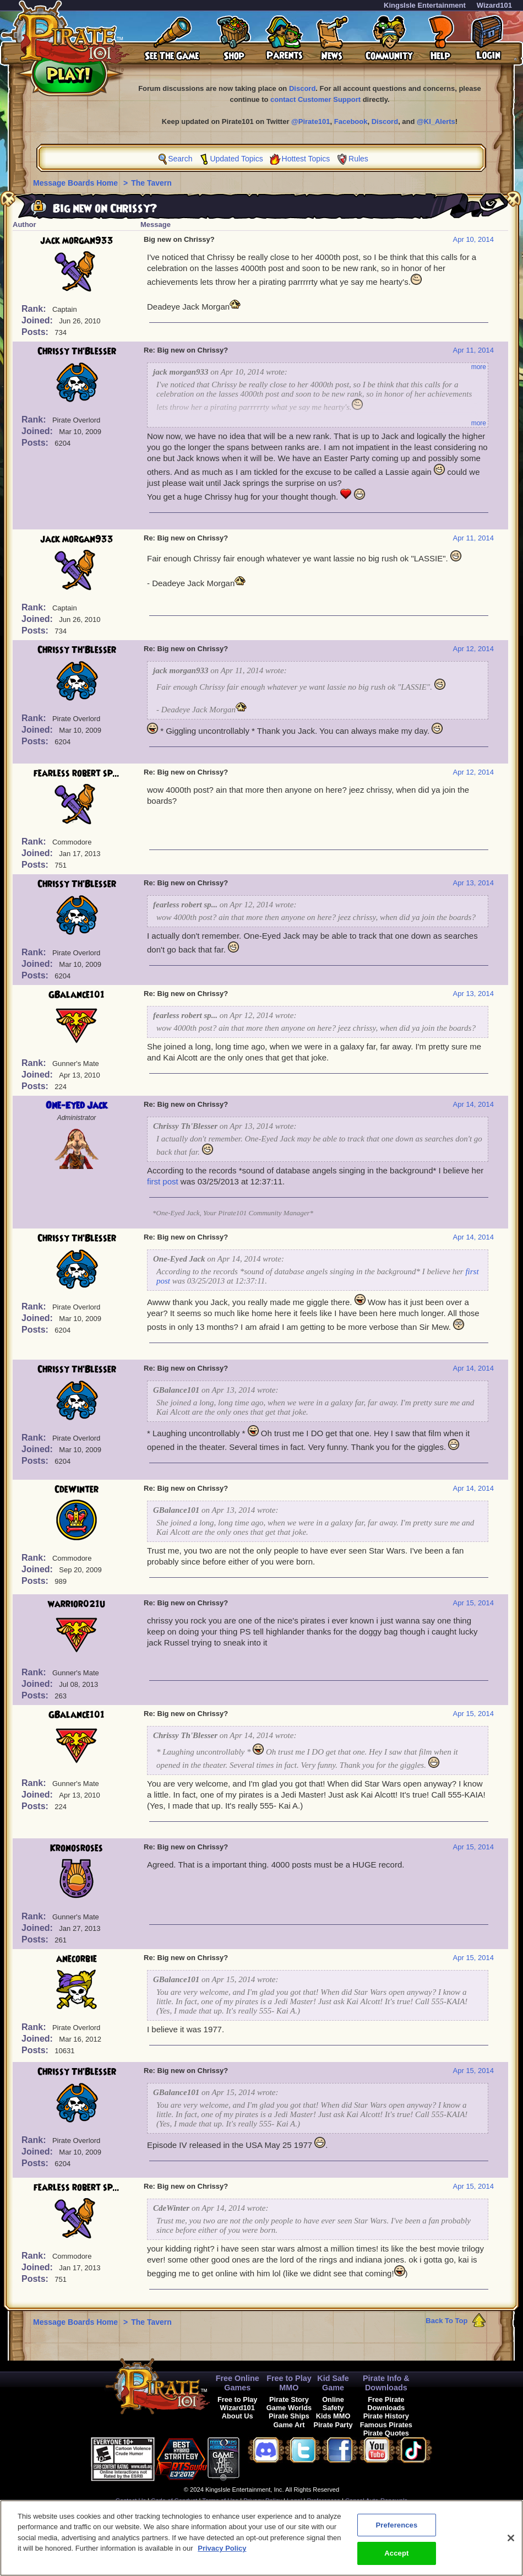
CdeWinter (77, 1489)
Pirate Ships (289, 2416)
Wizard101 (494, 5)
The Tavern (151, 182)
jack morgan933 (76, 240)
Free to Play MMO (289, 2383)
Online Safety (333, 2403)
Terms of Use (220, 2500)
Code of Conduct (174, 2500)
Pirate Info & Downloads (386, 2383)
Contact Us (131, 2500)
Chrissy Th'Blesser (76, 351)
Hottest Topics (306, 158)
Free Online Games (237, 2383)
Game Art (288, 2425)
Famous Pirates (386, 2425)
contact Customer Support (315, 99)
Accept (396, 2560)
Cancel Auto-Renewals (376, 2500)
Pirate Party (333, 2425)
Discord (302, 88)
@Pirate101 (310, 121)
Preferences (323, 2500)
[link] (267, 2457)
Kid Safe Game (333, 2383)
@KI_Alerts (436, 121)
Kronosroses (76, 1848)
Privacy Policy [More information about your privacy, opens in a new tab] (222, 2555)
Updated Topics (236, 158)
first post (162, 1181)
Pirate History (386, 2416)
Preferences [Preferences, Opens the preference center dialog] (396, 2532)
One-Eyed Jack (76, 1105)
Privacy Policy (262, 2500)
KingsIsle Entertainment (425, 5)
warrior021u (76, 1604)
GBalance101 (76, 995)
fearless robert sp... (76, 773)
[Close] (511, 2545)
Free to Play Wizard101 (237, 2403)
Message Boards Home (76, 182)
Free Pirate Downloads (386, 2403)
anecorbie (76, 1959)
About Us (237, 2416)
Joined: (38, 320)
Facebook (351, 121)
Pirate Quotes (386, 2433)
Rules (358, 158)
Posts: (36, 332)
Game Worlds (289, 2408)
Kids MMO (333, 2416)
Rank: (34, 308)
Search (180, 158)
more (478, 367)
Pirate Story (289, 2399)
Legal (294, 2500)
